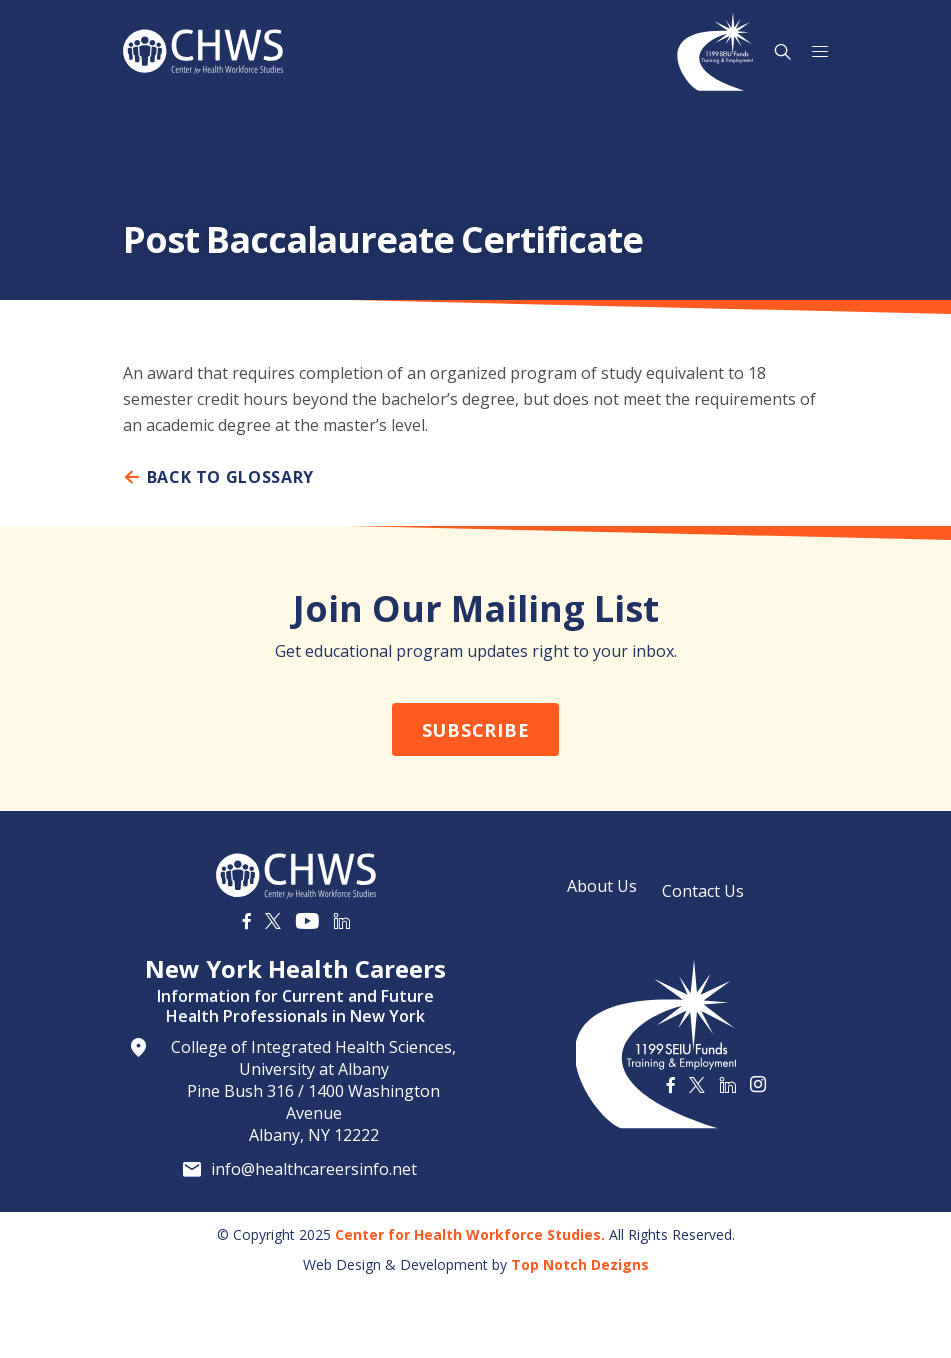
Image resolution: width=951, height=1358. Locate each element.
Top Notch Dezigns (580, 1264)
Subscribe (475, 730)
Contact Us (703, 891)
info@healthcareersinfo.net (314, 1169)
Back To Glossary (218, 477)
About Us (602, 886)
